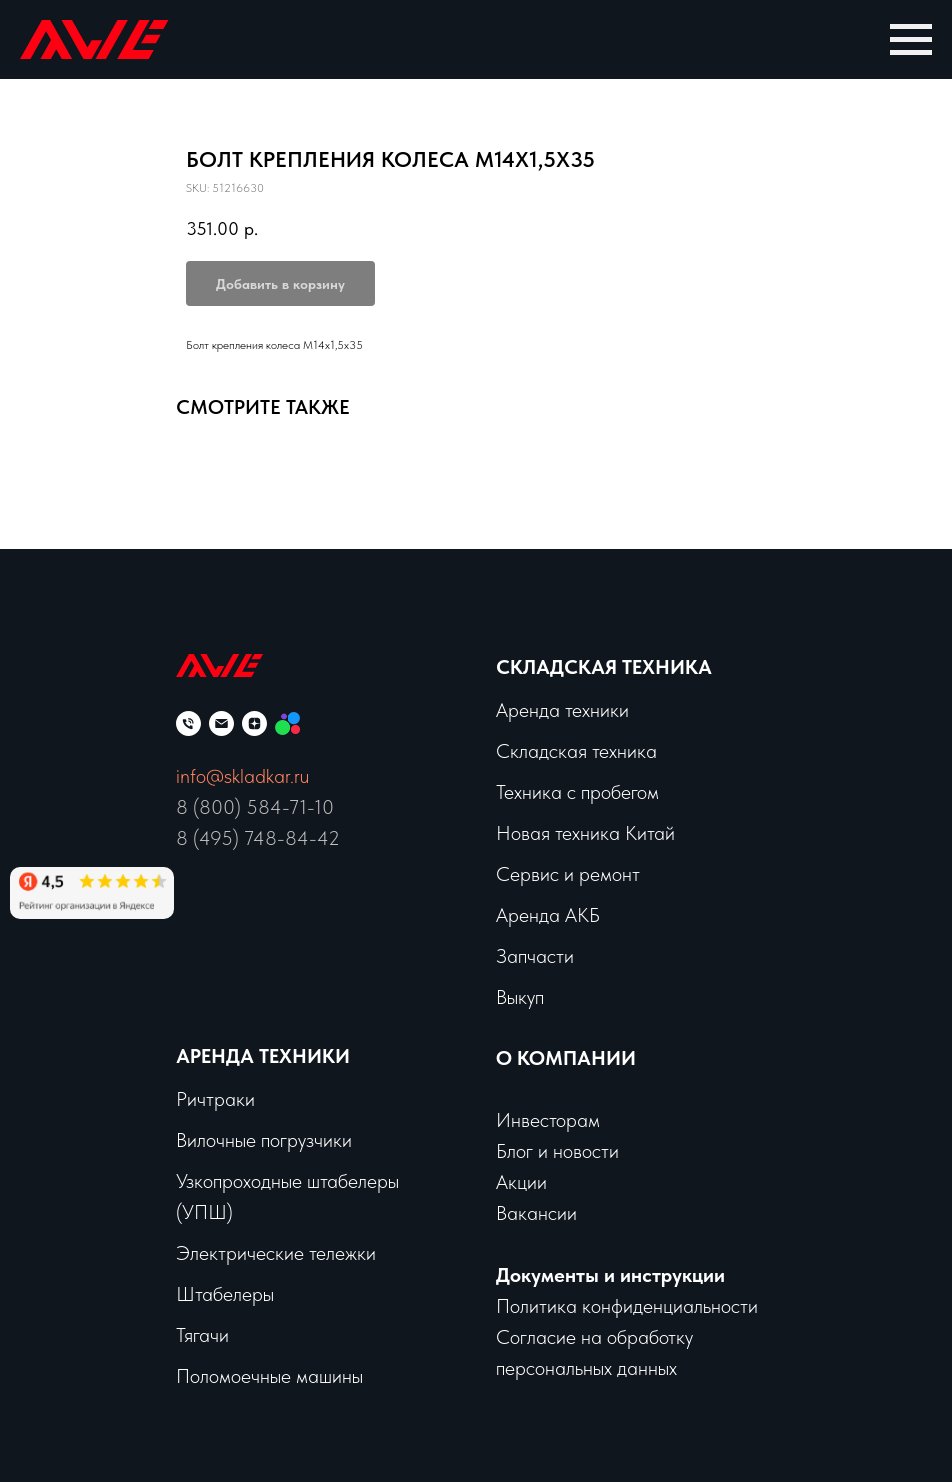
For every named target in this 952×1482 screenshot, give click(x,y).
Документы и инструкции (610, 1275)
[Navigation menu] (911, 40)
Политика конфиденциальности (627, 1306)
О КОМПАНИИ (566, 1058)
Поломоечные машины (269, 1376)
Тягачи (202, 1335)
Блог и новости (557, 1151)
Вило (196, 1140)
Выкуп (520, 997)
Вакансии (536, 1213)
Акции (521, 1182)
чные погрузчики (284, 1140)
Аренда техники (263, 1056)
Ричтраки (215, 1099)
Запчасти (535, 956)
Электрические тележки (276, 1253)
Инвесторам (548, 1120)
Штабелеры (225, 1294)
